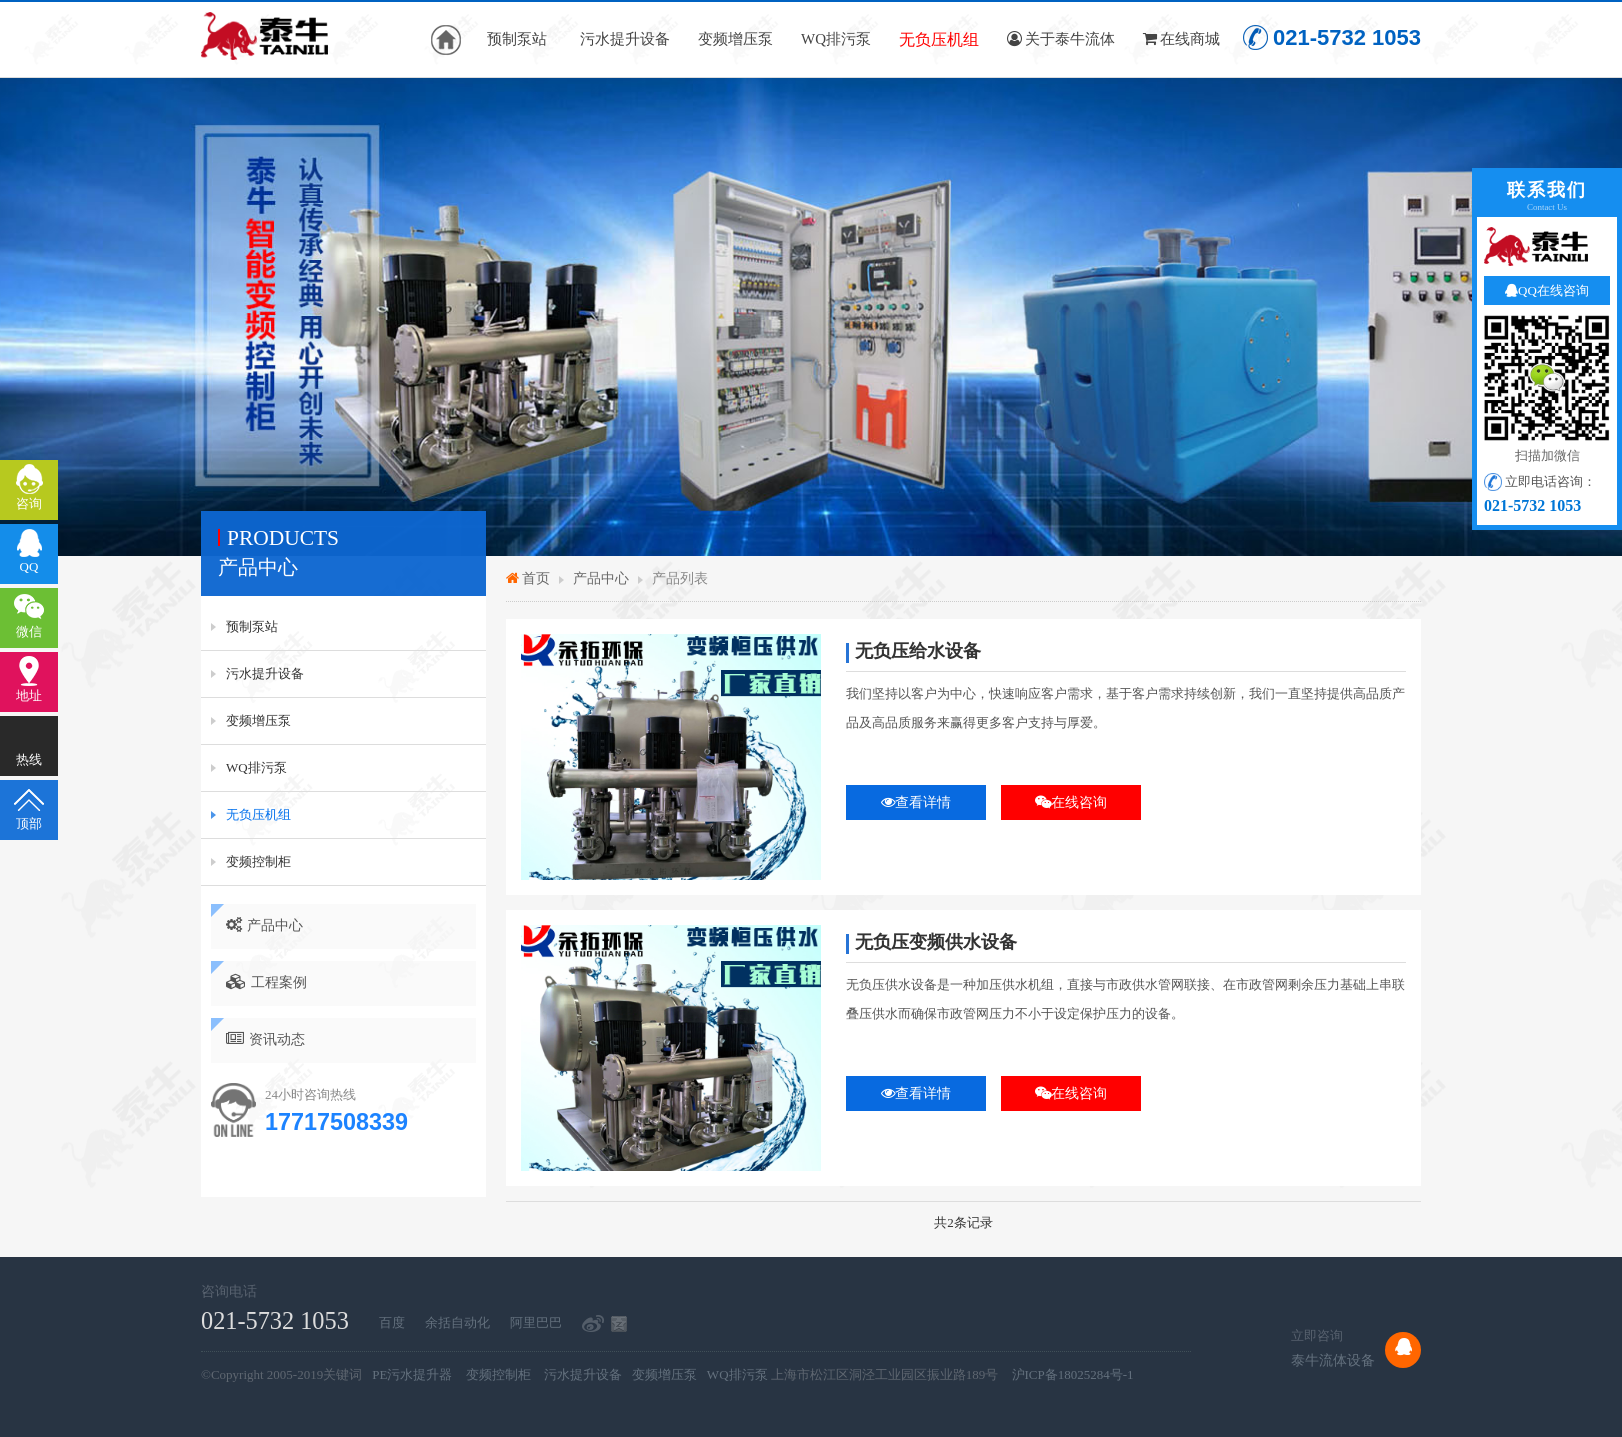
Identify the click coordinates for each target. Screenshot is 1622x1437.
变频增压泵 (735, 39)
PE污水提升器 (412, 1374)
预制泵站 (517, 39)
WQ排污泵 (836, 39)
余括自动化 (457, 1322)
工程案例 (266, 982)
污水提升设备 (625, 39)
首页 (536, 578)
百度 (392, 1322)
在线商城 (1181, 39)
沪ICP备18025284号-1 (1073, 1374)
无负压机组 (939, 39)
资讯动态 (265, 1039)
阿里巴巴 (536, 1322)
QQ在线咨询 (1547, 290)
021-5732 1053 (1332, 37)
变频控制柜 (258, 861)
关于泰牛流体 (1061, 39)
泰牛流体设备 (1333, 1360)
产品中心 (264, 925)
